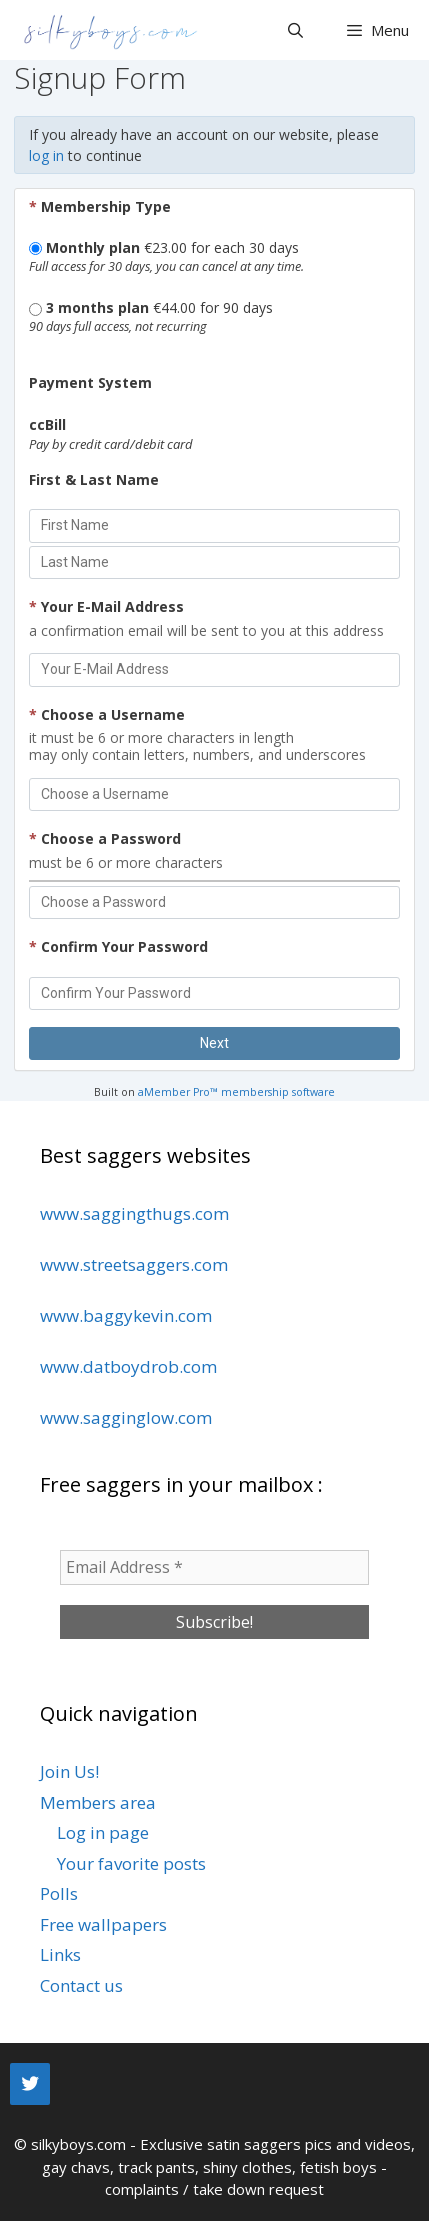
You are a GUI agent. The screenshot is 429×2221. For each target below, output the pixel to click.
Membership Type (100, 206)
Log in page (103, 1832)
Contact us (81, 1985)
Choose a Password (105, 838)
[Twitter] (30, 2084)
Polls (59, 1893)
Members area (98, 1802)
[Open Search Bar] (294, 30)
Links (60, 1954)
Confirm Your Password (118, 946)
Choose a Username (107, 714)
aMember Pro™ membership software (236, 1092)
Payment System (90, 382)
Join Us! (69, 1771)
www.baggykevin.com (126, 1315)
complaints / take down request (214, 2189)
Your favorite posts (131, 1863)
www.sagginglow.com (126, 1417)
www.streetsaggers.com (134, 1264)
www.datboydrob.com (128, 1366)
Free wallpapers (103, 1924)
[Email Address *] (214, 1567)
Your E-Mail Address (106, 606)
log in (46, 155)
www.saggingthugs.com (134, 1213)
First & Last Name (94, 479)
